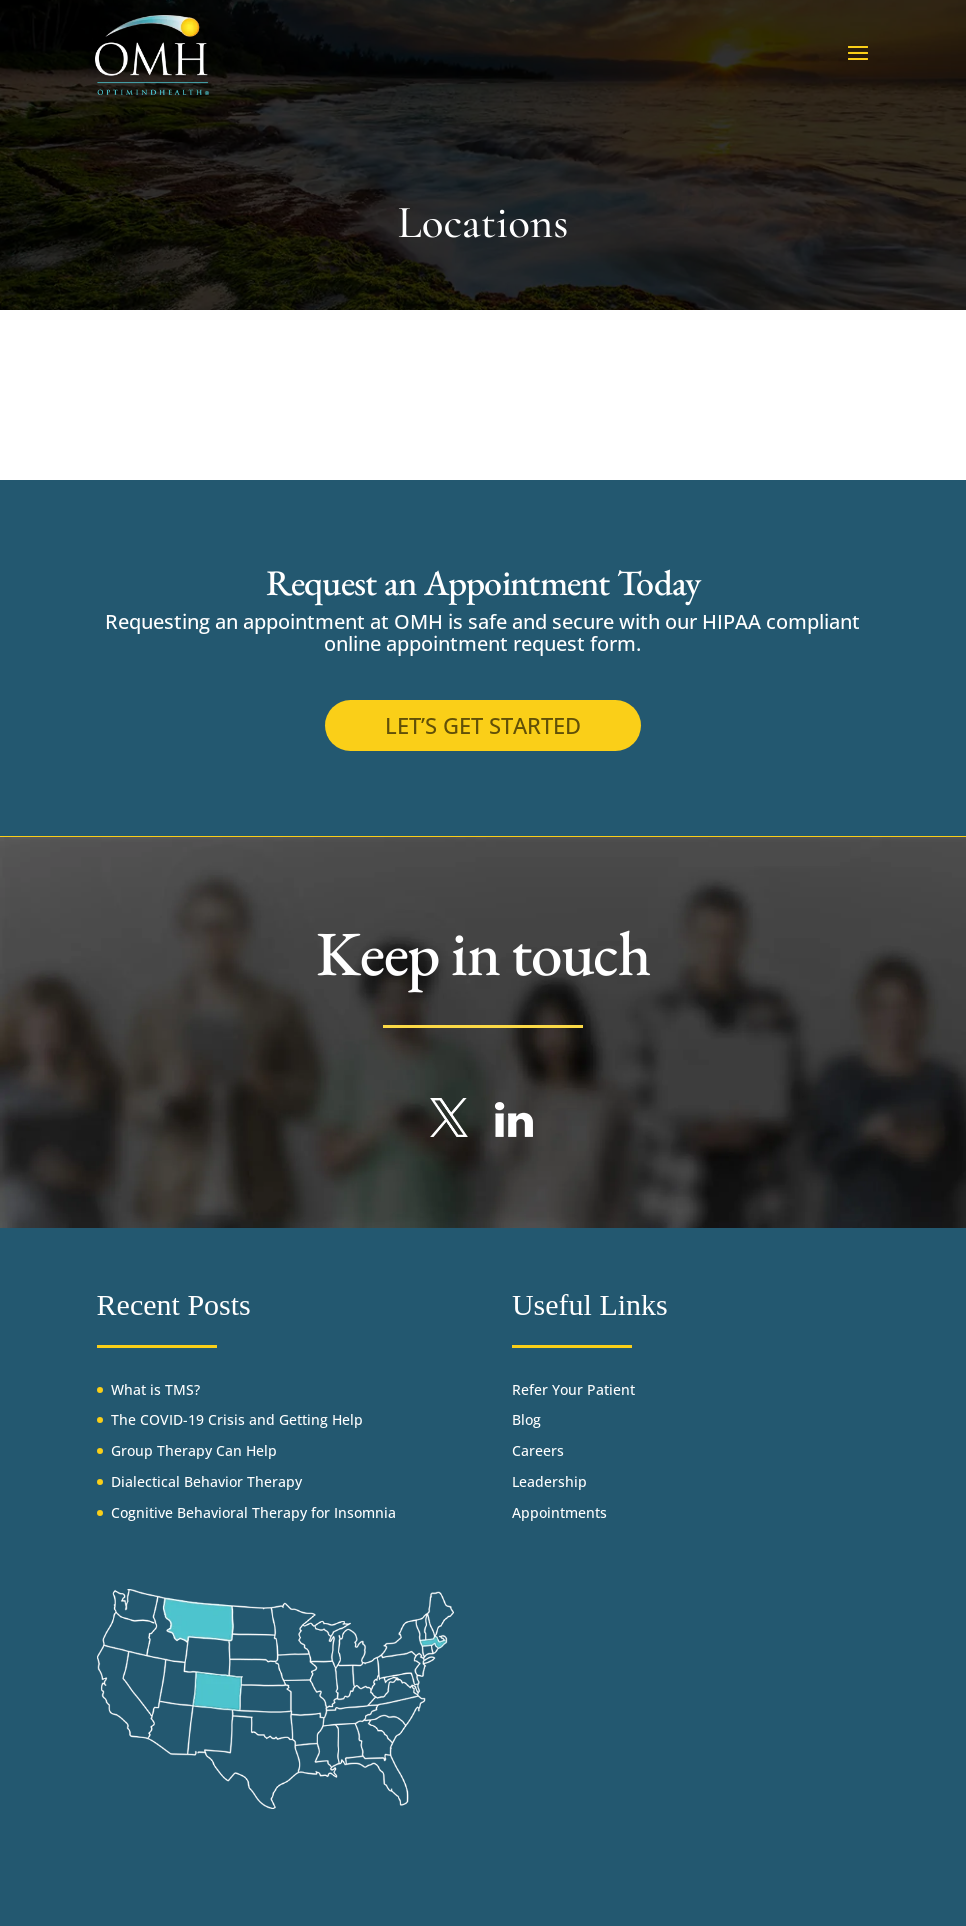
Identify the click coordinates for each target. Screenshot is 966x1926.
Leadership (549, 1481)
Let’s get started (483, 725)
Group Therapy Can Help (194, 1450)
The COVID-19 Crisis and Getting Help (237, 1419)
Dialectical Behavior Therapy (206, 1481)
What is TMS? (155, 1389)
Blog (526, 1419)
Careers (538, 1450)
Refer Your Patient (573, 1389)
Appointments (559, 1512)
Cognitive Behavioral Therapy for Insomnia (253, 1512)
